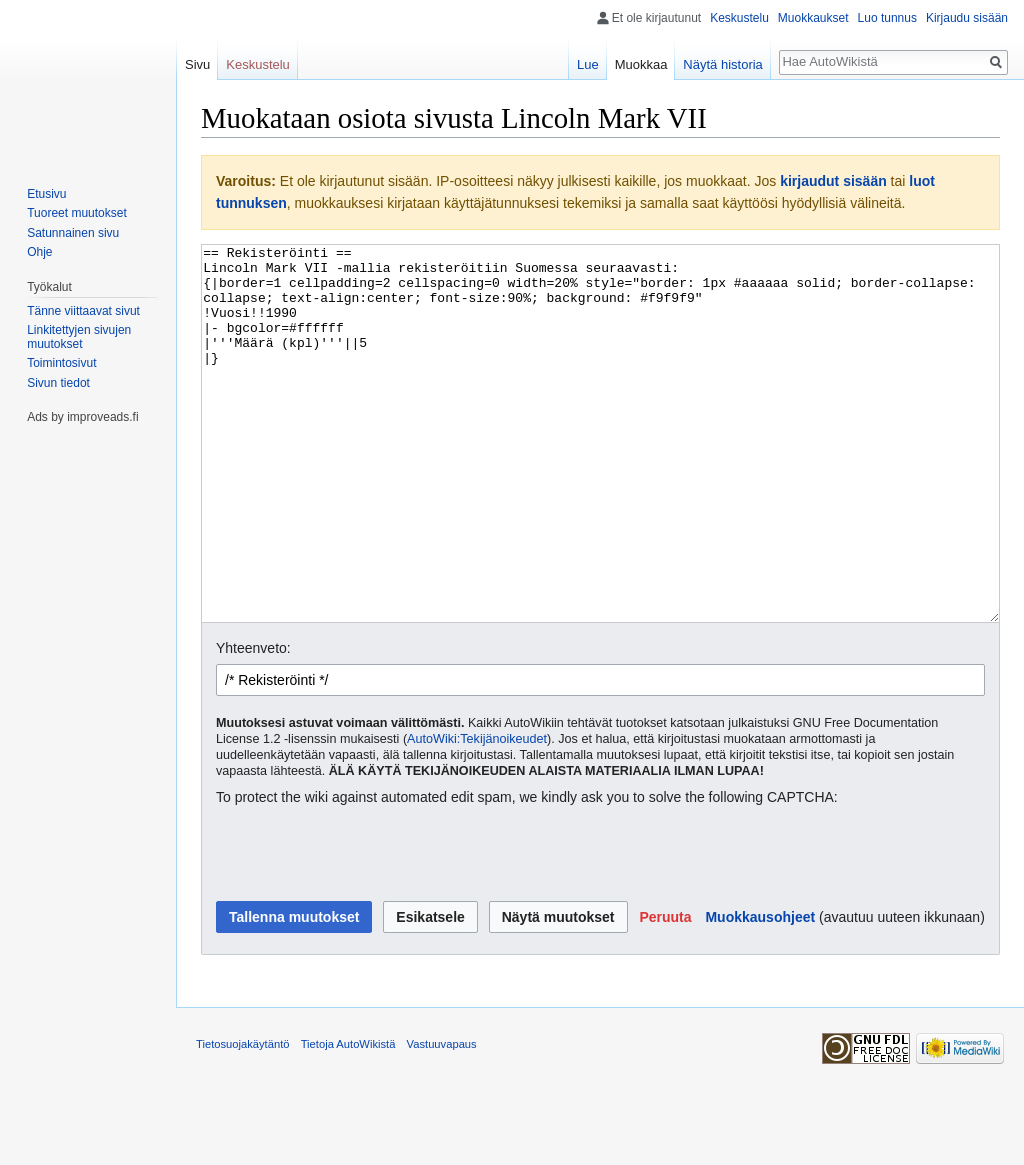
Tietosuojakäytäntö (243, 1119)
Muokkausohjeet (760, 992)
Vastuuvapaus (442, 1119)
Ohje (39, 252)
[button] (665, 992)
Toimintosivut (61, 363)
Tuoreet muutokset (77, 213)
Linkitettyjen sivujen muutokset (79, 337)
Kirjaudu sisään (967, 18)
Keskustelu (739, 18)
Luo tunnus (887, 18)
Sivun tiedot (58, 383)
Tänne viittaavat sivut (83, 311)
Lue (588, 64)
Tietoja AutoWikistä (348, 1119)
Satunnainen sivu (73, 233)
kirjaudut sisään (833, 181)
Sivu (197, 64)
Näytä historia (722, 64)
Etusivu (46, 194)
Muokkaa (641, 64)
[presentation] (368, 930)
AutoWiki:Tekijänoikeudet (477, 814)
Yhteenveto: (253, 723)
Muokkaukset (813, 18)
